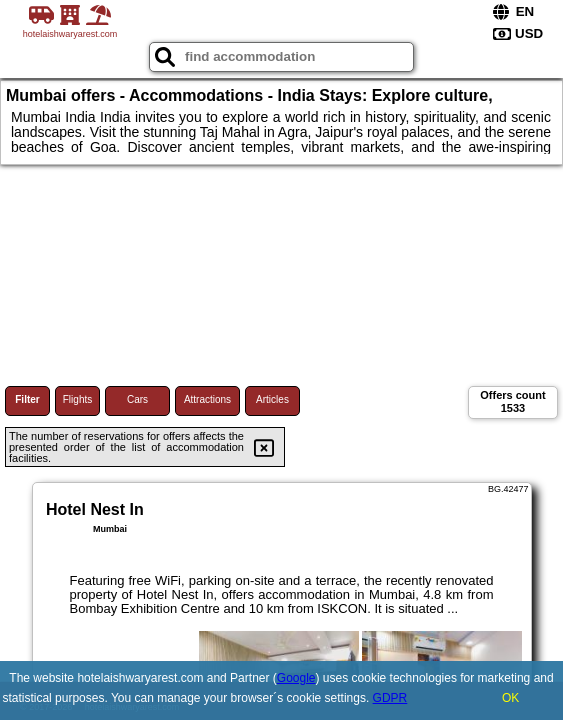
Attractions (207, 399)
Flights (77, 399)
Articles (272, 399)
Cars (137, 399)
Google (296, 678)
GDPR (390, 698)
